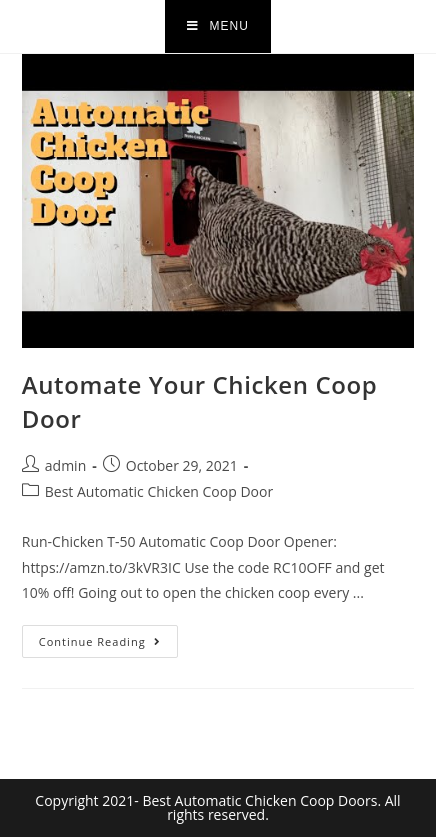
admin (65, 465)
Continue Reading (108, 637)
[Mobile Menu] (218, 26)
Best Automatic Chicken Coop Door (159, 491)
